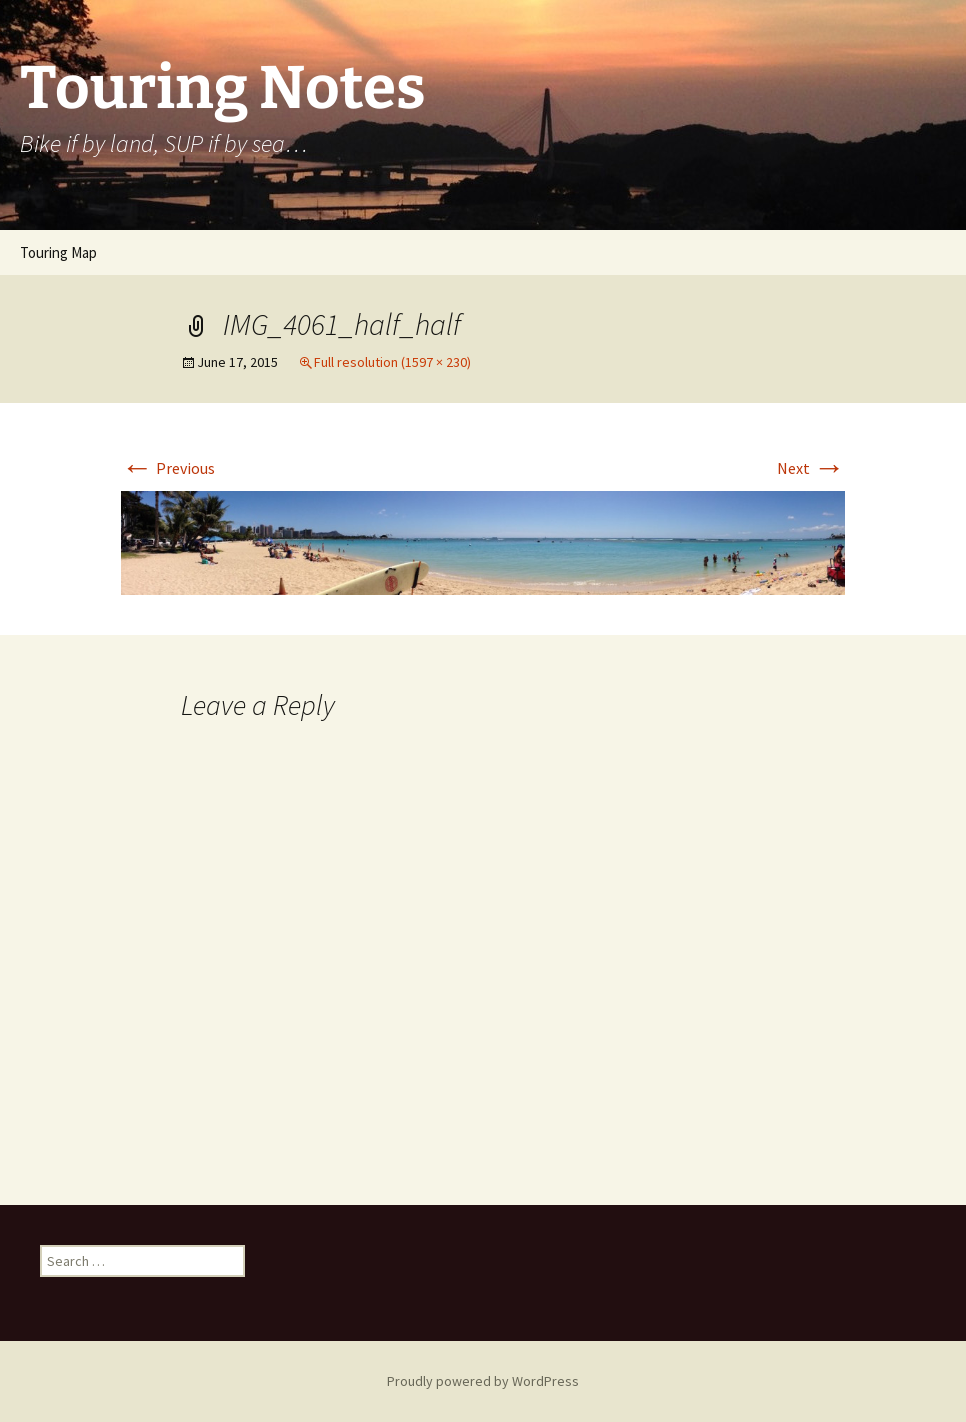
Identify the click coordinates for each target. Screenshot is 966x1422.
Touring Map (58, 252)
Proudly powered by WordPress (483, 1381)
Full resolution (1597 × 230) (392, 362)
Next (811, 468)
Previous (168, 468)
